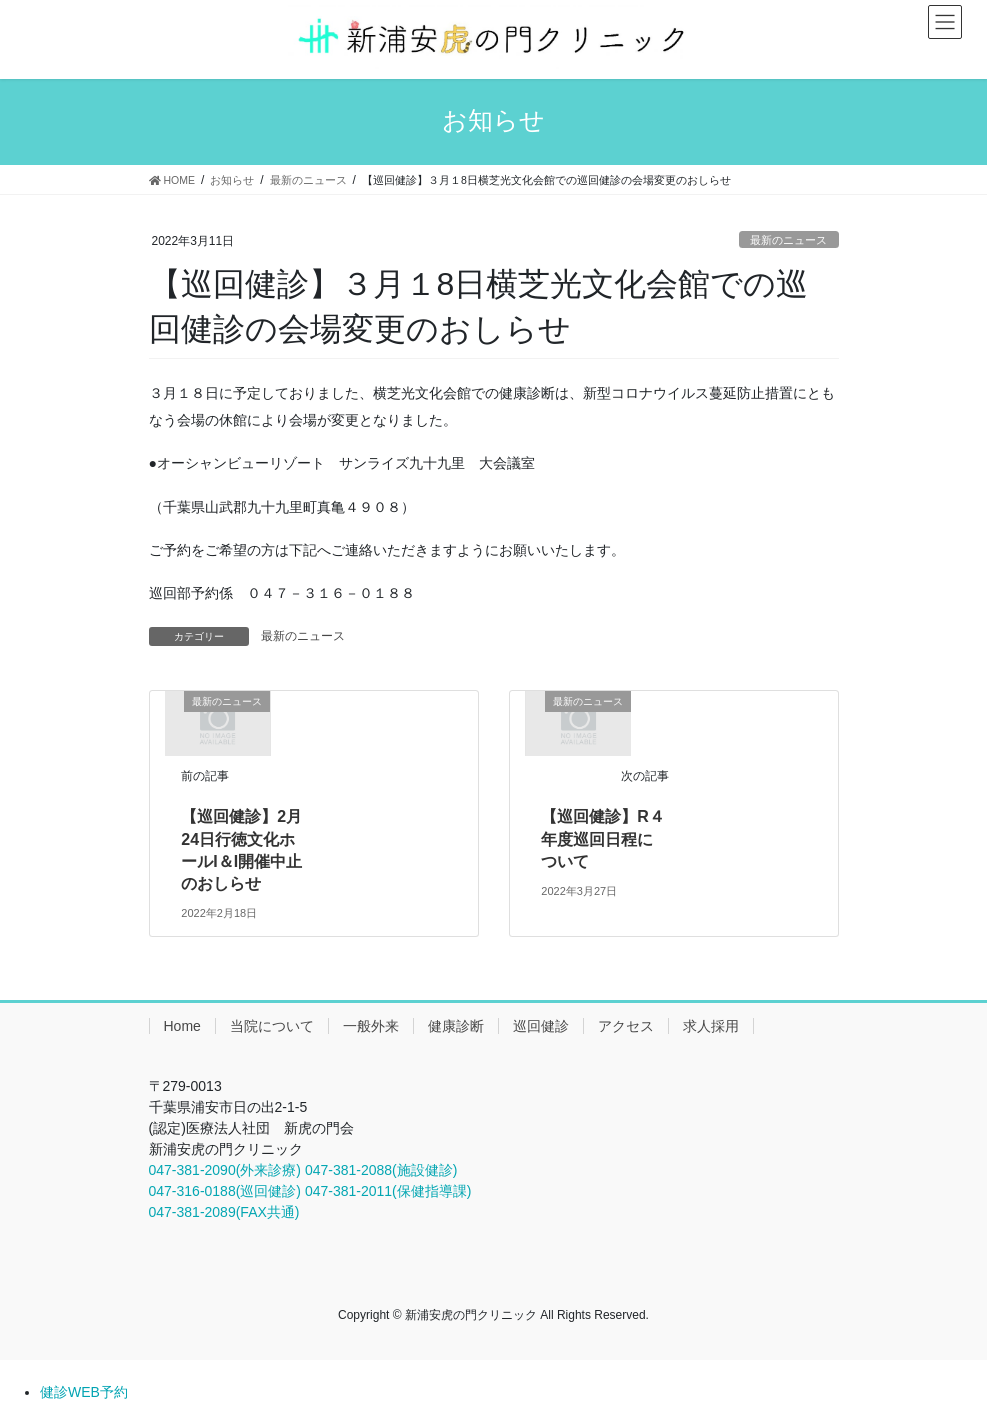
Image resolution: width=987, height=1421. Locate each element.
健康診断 (456, 1026)
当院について (272, 1026)
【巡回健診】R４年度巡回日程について (603, 839)
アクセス (626, 1026)
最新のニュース (788, 240)
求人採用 (711, 1026)
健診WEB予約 (84, 1392)
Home (182, 1026)
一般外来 (371, 1026)
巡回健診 (541, 1026)
